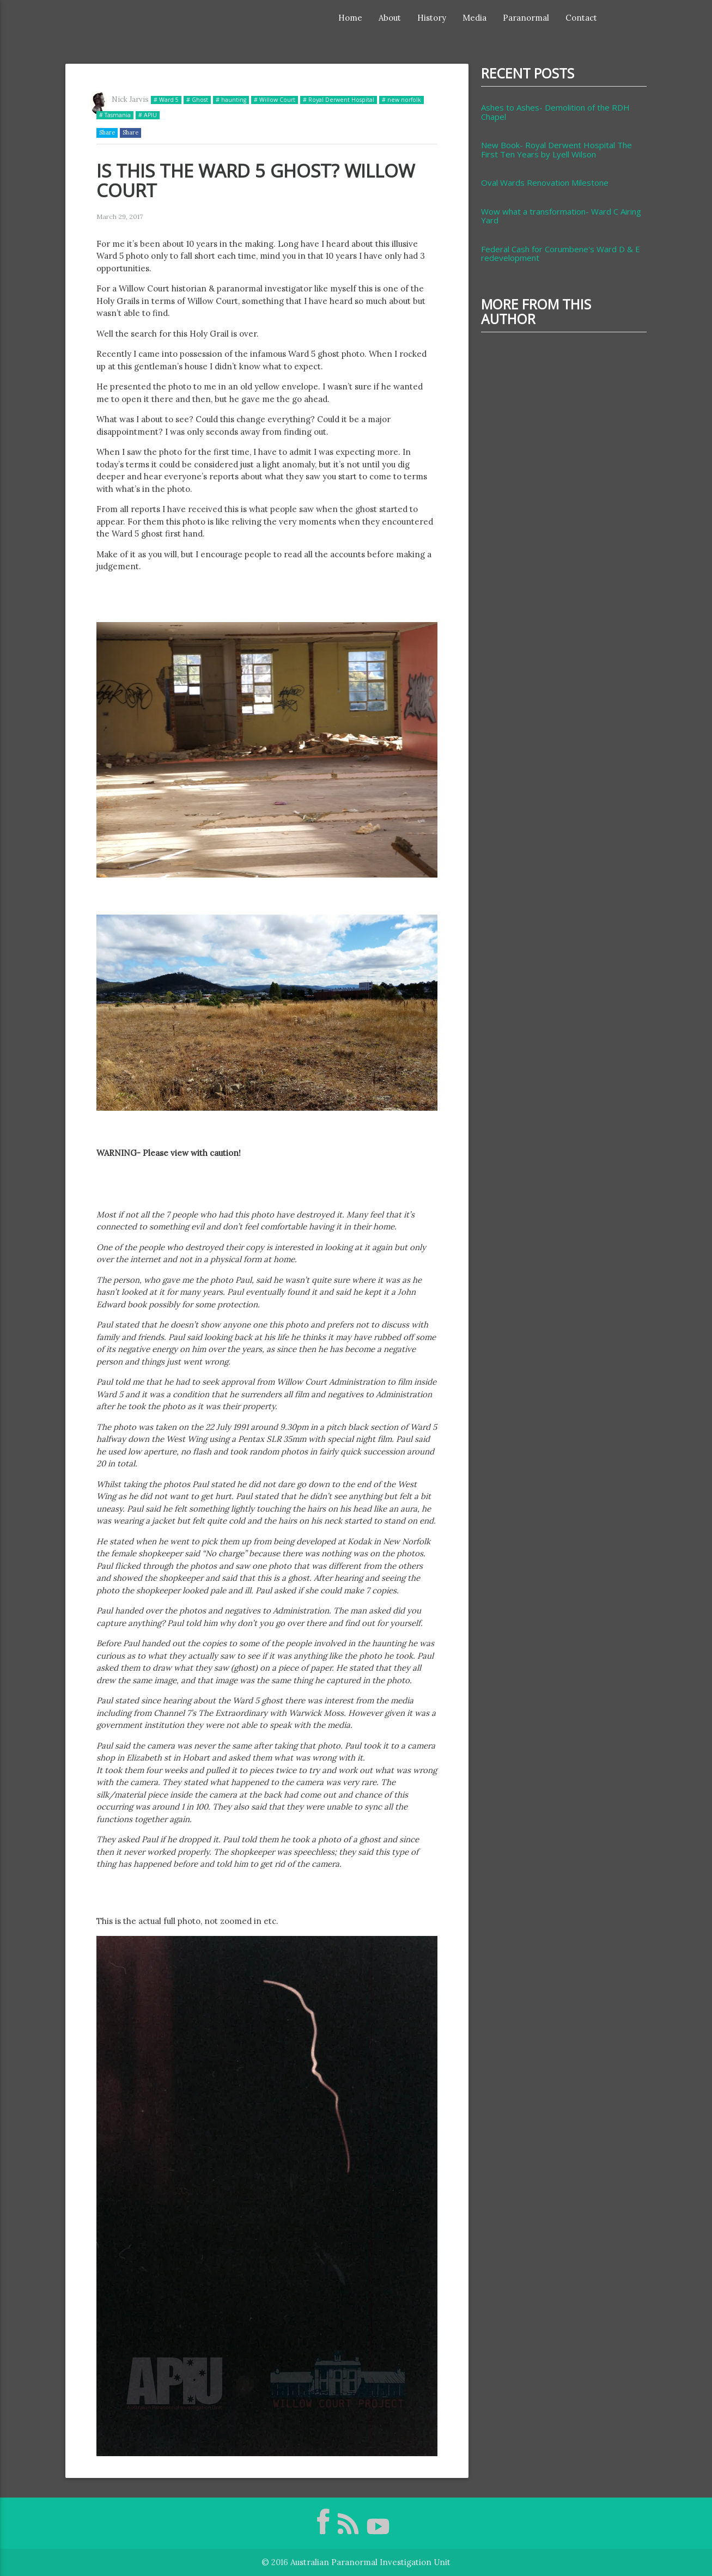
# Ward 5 (166, 99)
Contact (581, 18)
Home (350, 18)
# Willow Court (274, 99)
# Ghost (197, 99)
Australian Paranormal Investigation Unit (370, 2562)
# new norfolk (401, 99)
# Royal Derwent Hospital (338, 99)
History (431, 18)
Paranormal (526, 18)
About (390, 18)
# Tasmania (115, 115)
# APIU (147, 115)
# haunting (231, 99)
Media (474, 18)
